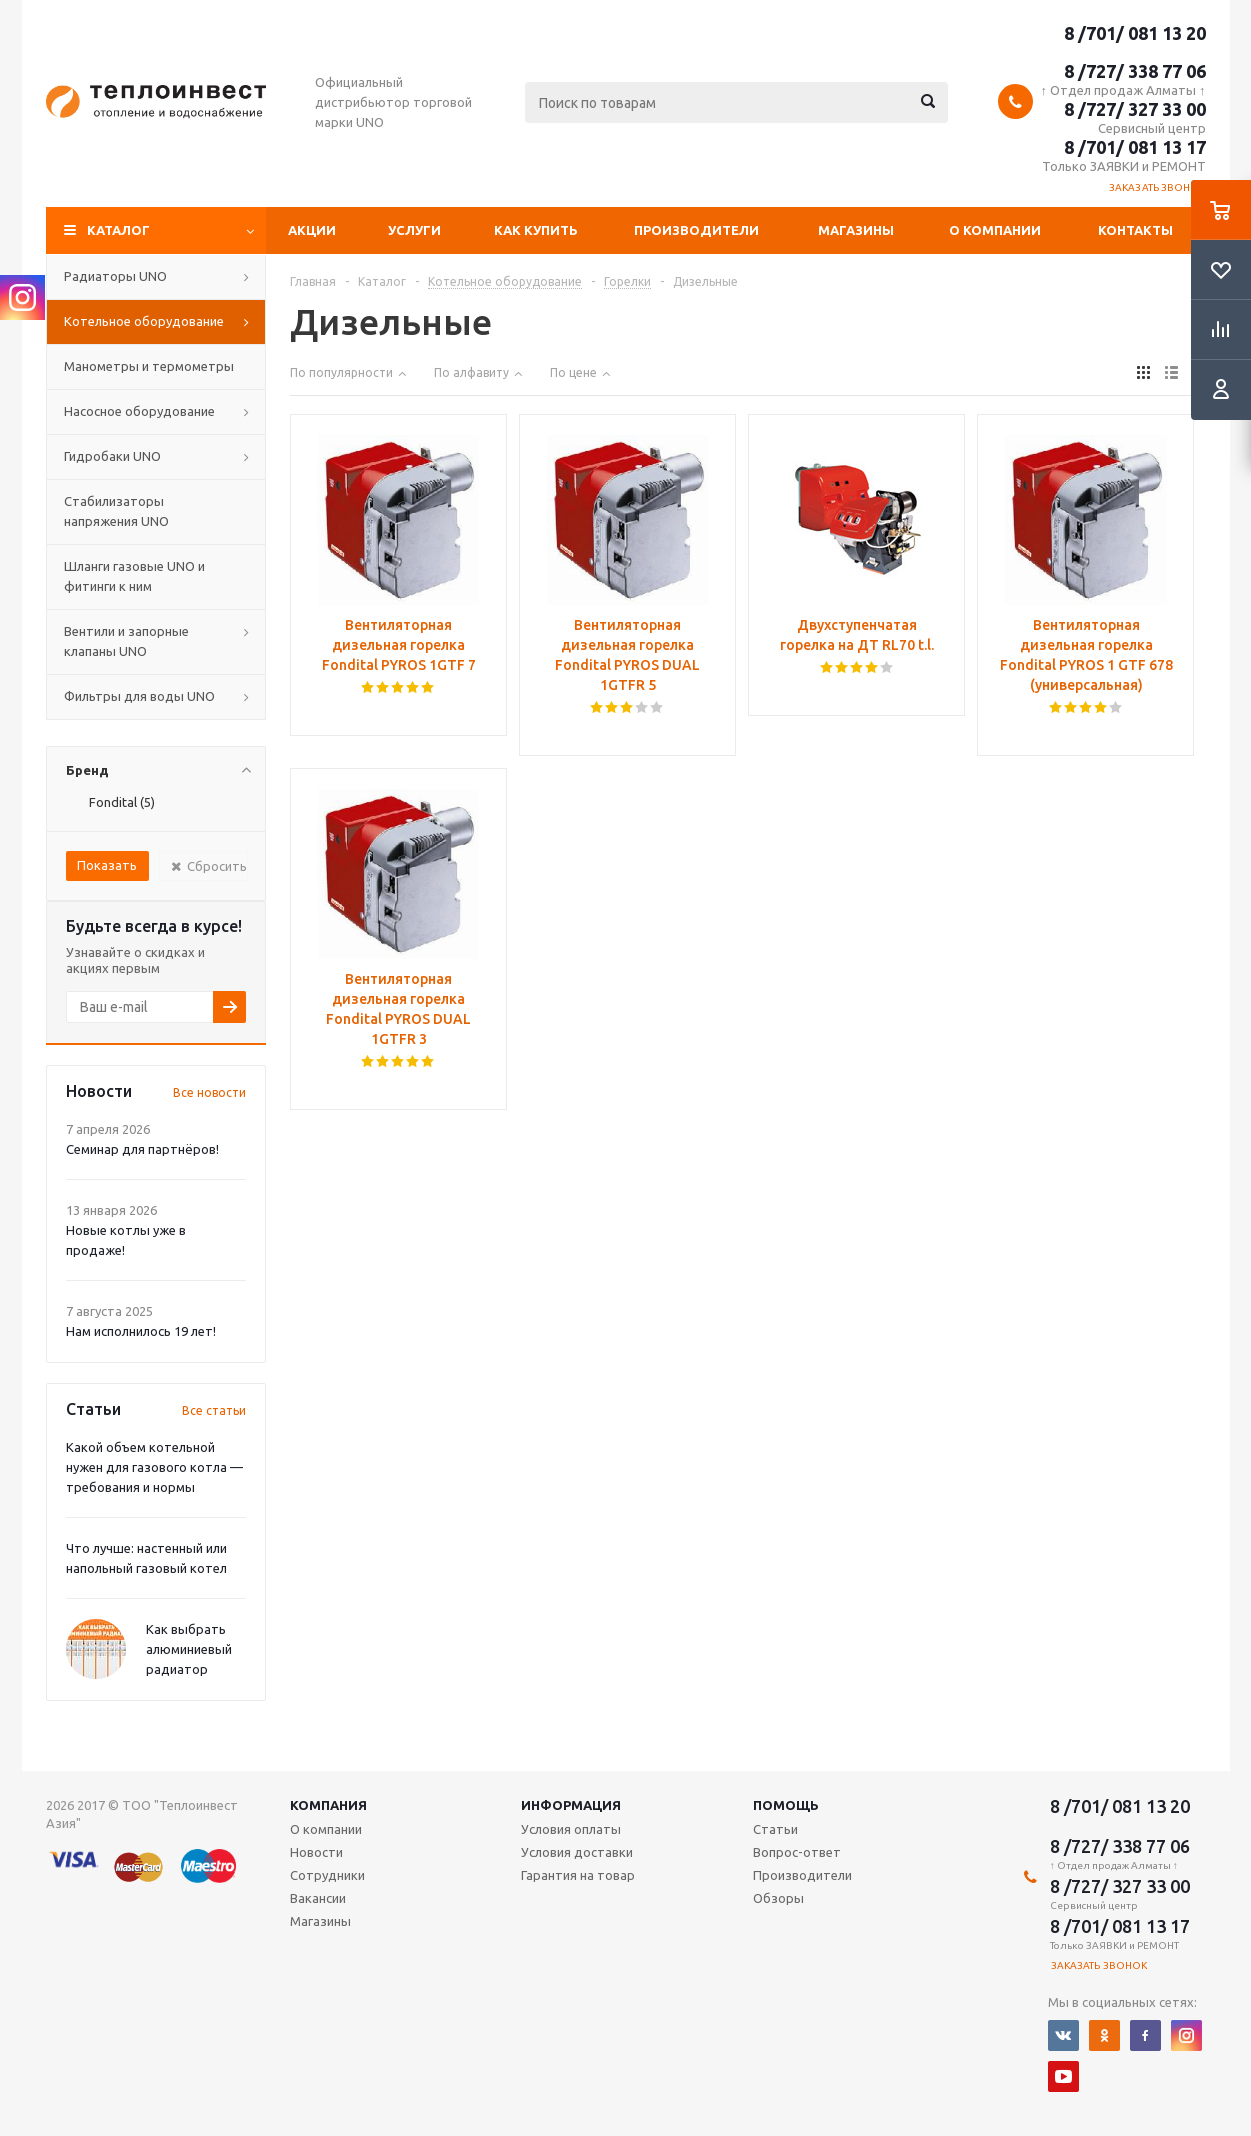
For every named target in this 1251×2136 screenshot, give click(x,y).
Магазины (856, 230)
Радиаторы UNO (115, 276)
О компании (995, 230)
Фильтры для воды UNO (139, 696)
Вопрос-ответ (797, 1852)
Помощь (786, 1805)
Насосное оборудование (139, 411)
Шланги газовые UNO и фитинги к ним (134, 576)
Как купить (536, 230)
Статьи (775, 1829)
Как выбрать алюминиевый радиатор (189, 1649)
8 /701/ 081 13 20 (1135, 33)
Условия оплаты (571, 1829)
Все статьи (214, 1410)
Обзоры (778, 1898)
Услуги (414, 230)
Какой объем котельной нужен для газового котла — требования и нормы (154, 1467)
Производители (696, 230)
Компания (328, 1805)
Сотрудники (327, 1875)
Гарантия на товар (578, 1875)
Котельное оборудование (144, 321)
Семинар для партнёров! (142, 1149)
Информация (571, 1805)
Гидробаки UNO (112, 456)
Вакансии (318, 1898)
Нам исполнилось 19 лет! (141, 1331)
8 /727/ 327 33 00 (1135, 109)
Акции (312, 230)
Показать (107, 865)
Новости (316, 1852)
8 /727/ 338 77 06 (1135, 71)
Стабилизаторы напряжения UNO (116, 511)
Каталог (118, 230)
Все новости (209, 1092)
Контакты (1135, 230)
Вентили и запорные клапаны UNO (126, 641)
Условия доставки (577, 1852)
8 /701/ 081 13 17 (1135, 147)
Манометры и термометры (149, 366)
